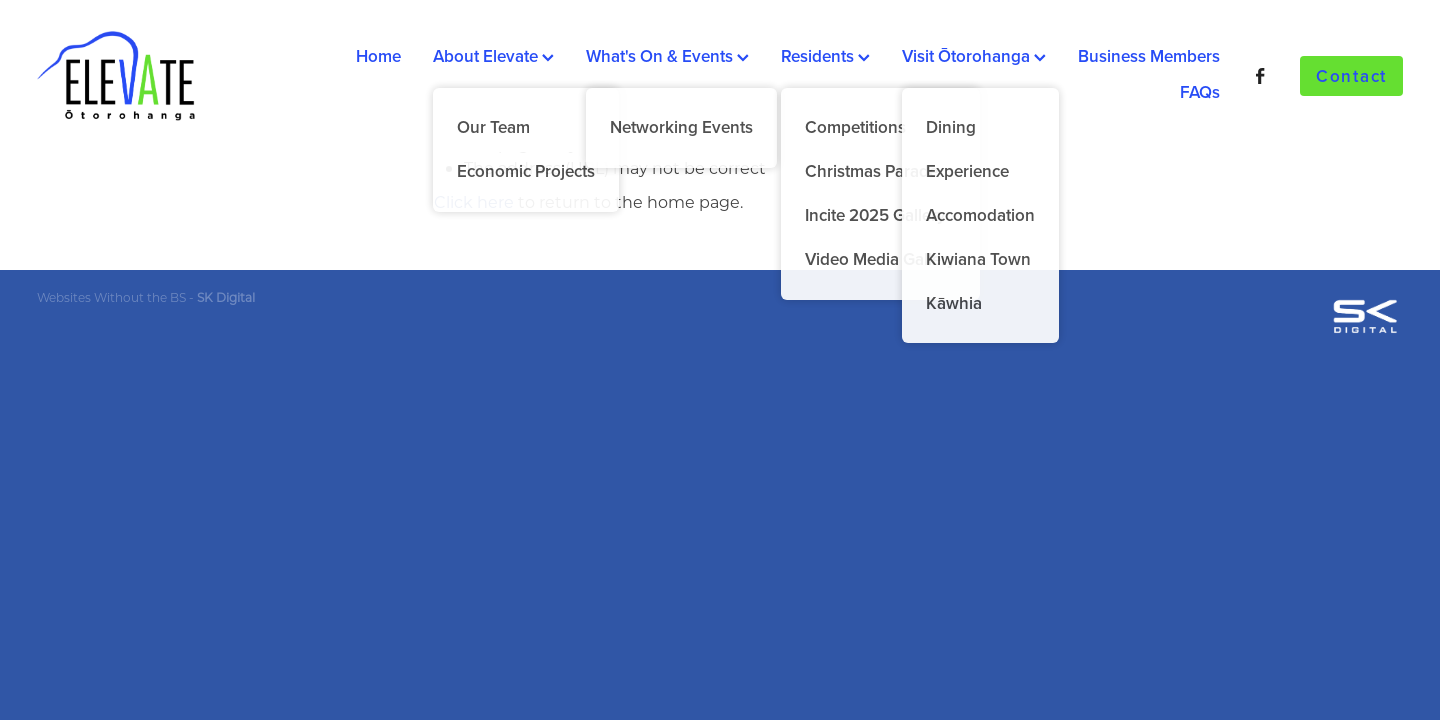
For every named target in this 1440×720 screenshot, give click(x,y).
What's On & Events (667, 56)
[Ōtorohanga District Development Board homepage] (173, 76)
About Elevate (493, 56)
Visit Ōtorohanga (974, 56)
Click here (474, 201)
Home (378, 56)
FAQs (1200, 92)
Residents (825, 56)
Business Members (1149, 56)
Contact (1351, 76)
